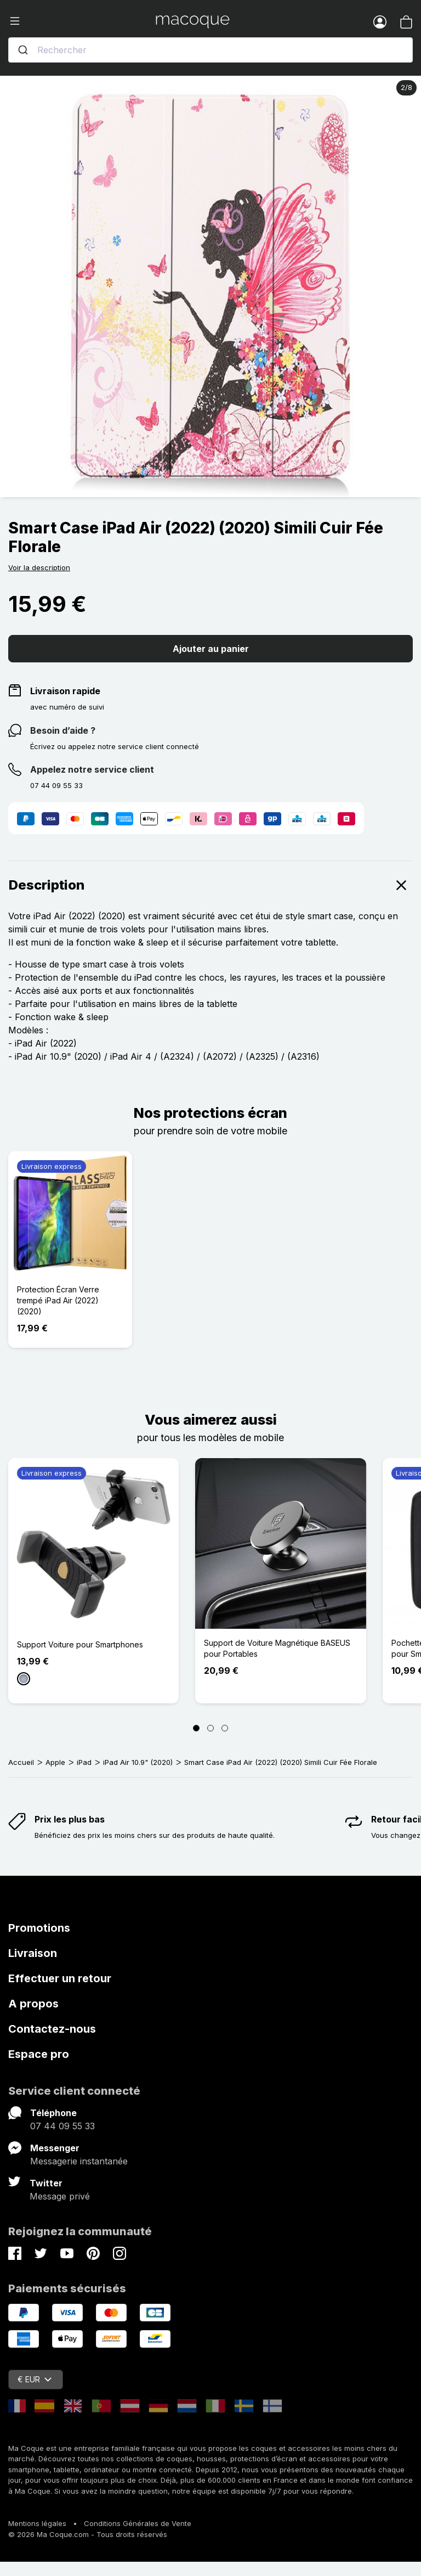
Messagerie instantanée (79, 2161)
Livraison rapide (65, 690)
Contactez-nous (52, 2028)
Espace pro (38, 2054)
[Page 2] (210, 1728)
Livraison (32, 1953)
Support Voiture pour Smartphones (80, 1644)
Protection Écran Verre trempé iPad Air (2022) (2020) (58, 1300)
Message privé (60, 2196)
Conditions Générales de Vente (137, 2523)
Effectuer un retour (59, 1978)
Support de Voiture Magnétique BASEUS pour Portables (277, 1648)
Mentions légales (37, 2523)
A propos (33, 2003)
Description (210, 885)
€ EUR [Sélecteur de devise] (35, 2379)
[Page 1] (196, 1728)
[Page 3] (224, 1728)
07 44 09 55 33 (62, 2126)
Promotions (39, 1927)
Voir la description (39, 567)
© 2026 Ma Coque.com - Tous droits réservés (87, 2534)
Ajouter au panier (211, 648)
